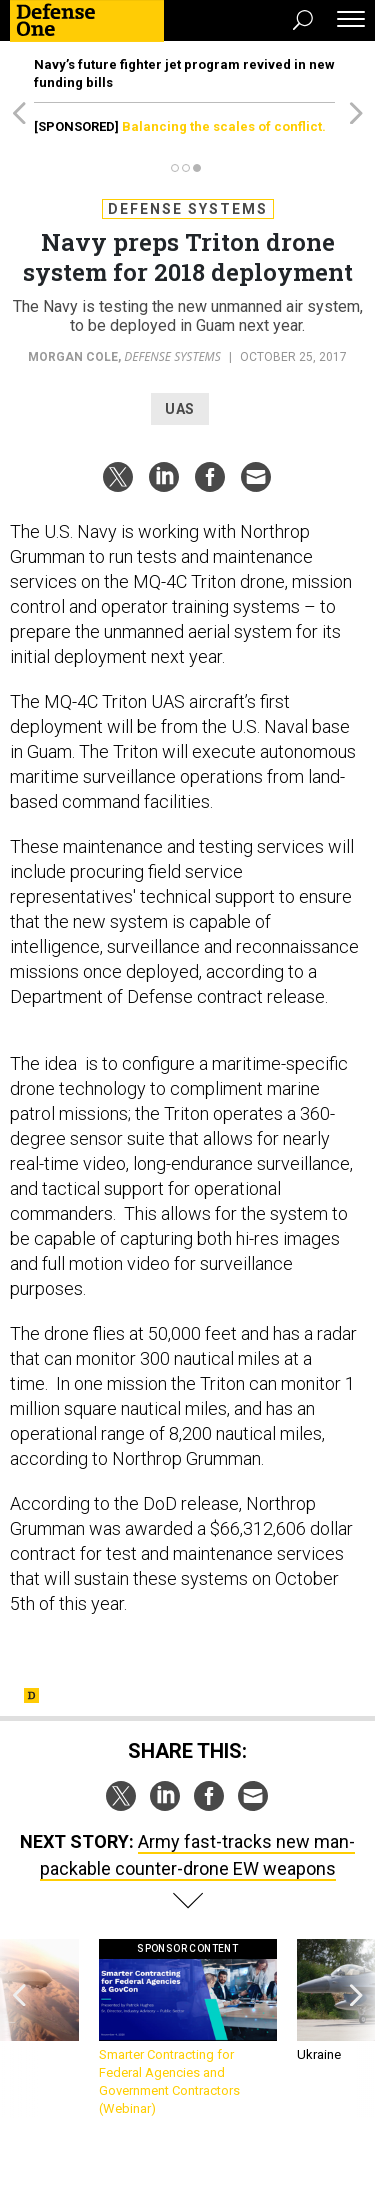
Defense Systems (188, 209)
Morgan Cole (73, 357)
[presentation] (19, 2028)
